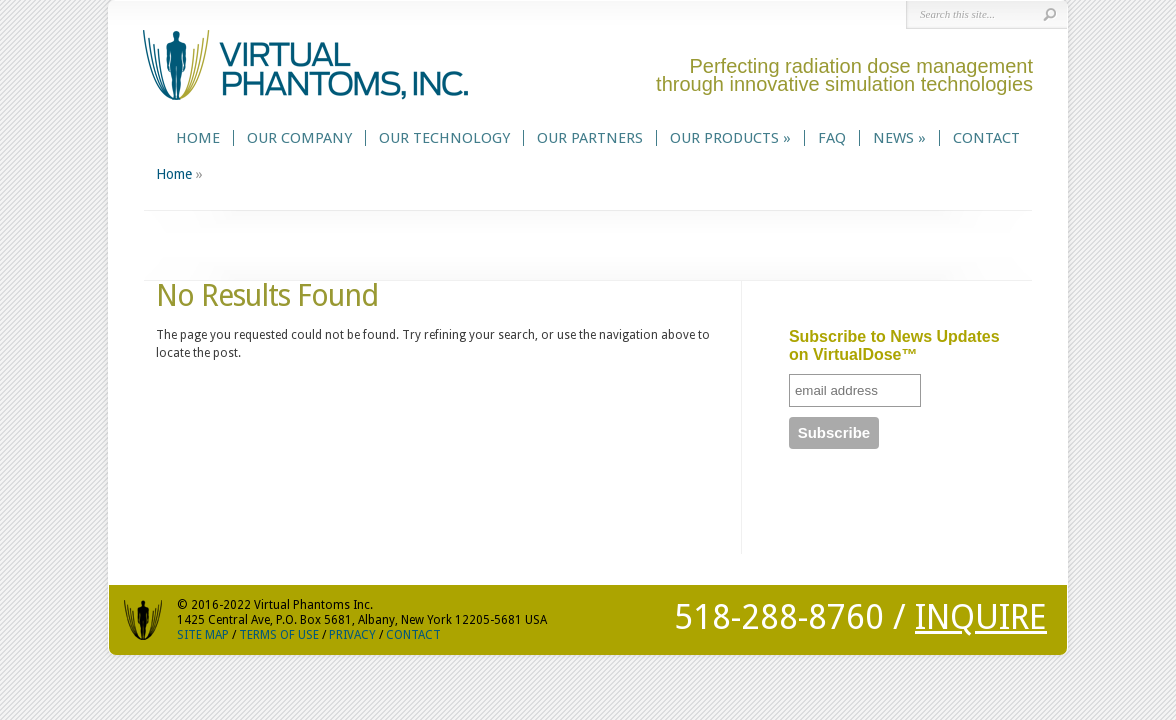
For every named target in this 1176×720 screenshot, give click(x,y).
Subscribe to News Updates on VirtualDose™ (894, 345)
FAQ (832, 138)
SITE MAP (203, 635)
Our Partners (590, 138)
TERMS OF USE (279, 635)
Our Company (299, 138)
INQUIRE (981, 617)
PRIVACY (352, 635)
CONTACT (413, 635)
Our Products (730, 138)
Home (198, 138)
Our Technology (444, 138)
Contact (986, 138)
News (899, 138)
